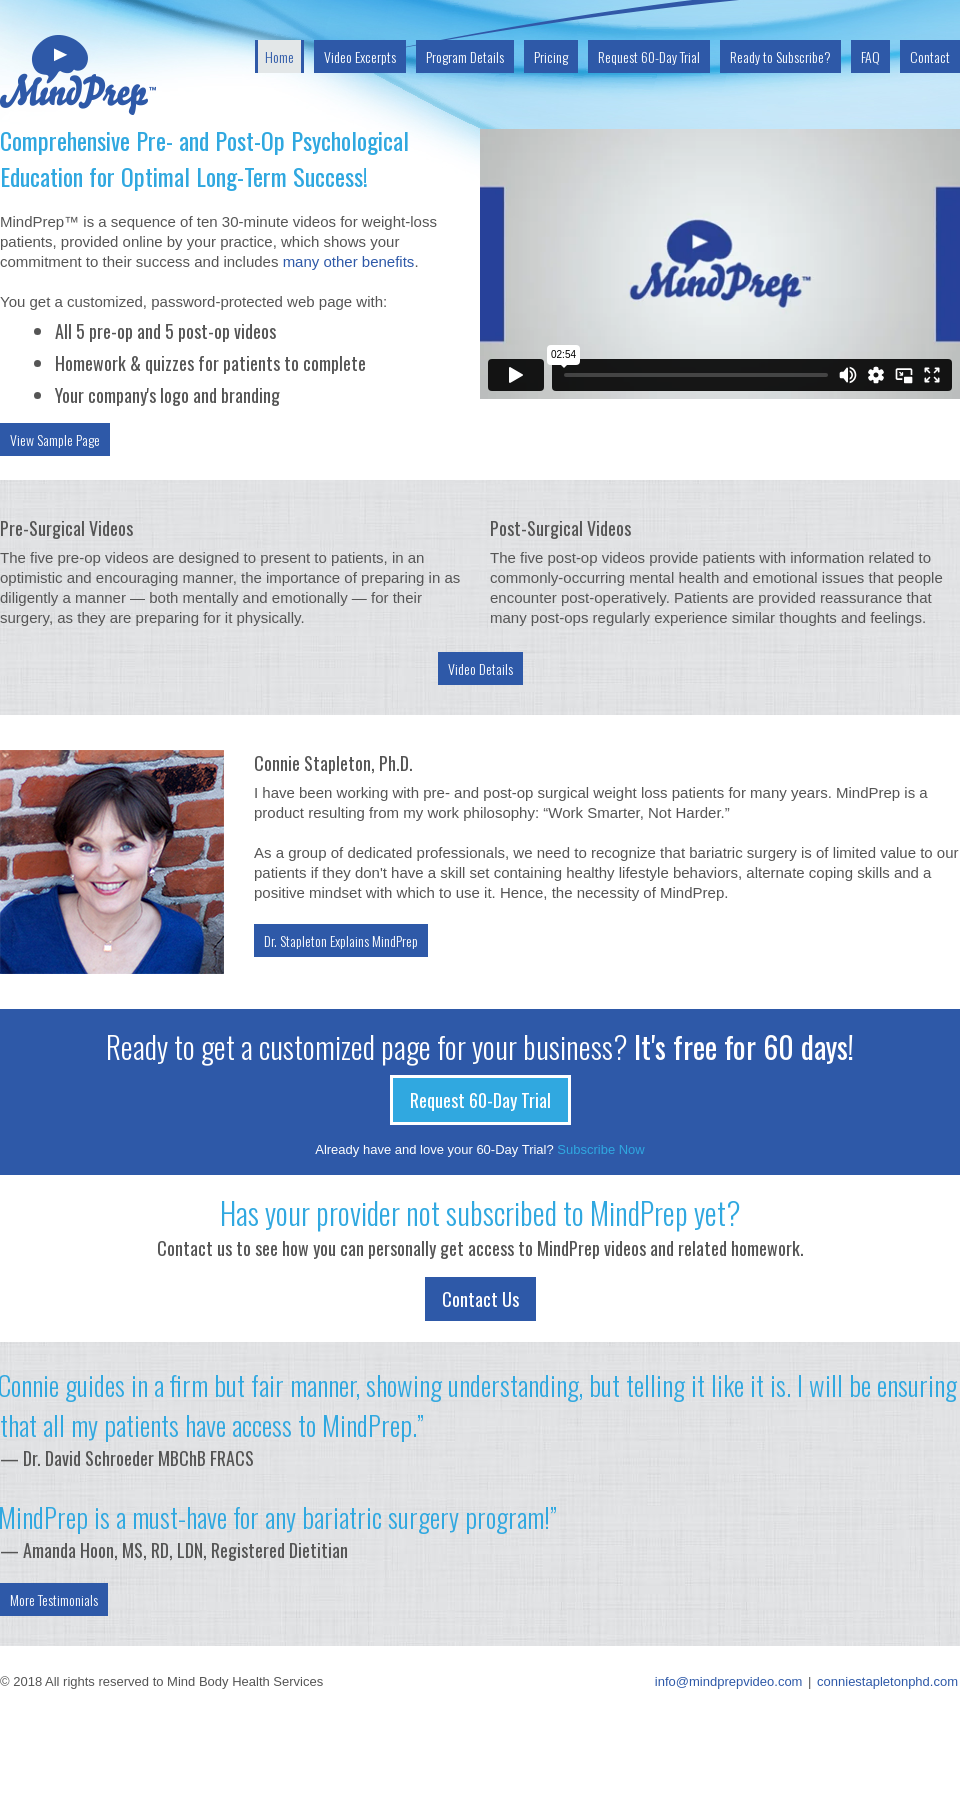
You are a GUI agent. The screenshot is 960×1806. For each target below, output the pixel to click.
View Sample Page (55, 439)
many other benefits (349, 261)
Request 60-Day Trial (649, 56)
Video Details (480, 668)
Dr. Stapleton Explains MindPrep (341, 940)
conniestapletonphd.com (887, 1681)
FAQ (870, 56)
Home (279, 56)
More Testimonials (54, 1599)
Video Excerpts (360, 56)
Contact (930, 56)
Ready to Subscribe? (780, 56)
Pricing (551, 56)
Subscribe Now (600, 1149)
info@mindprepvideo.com (729, 1681)
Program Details (465, 56)
